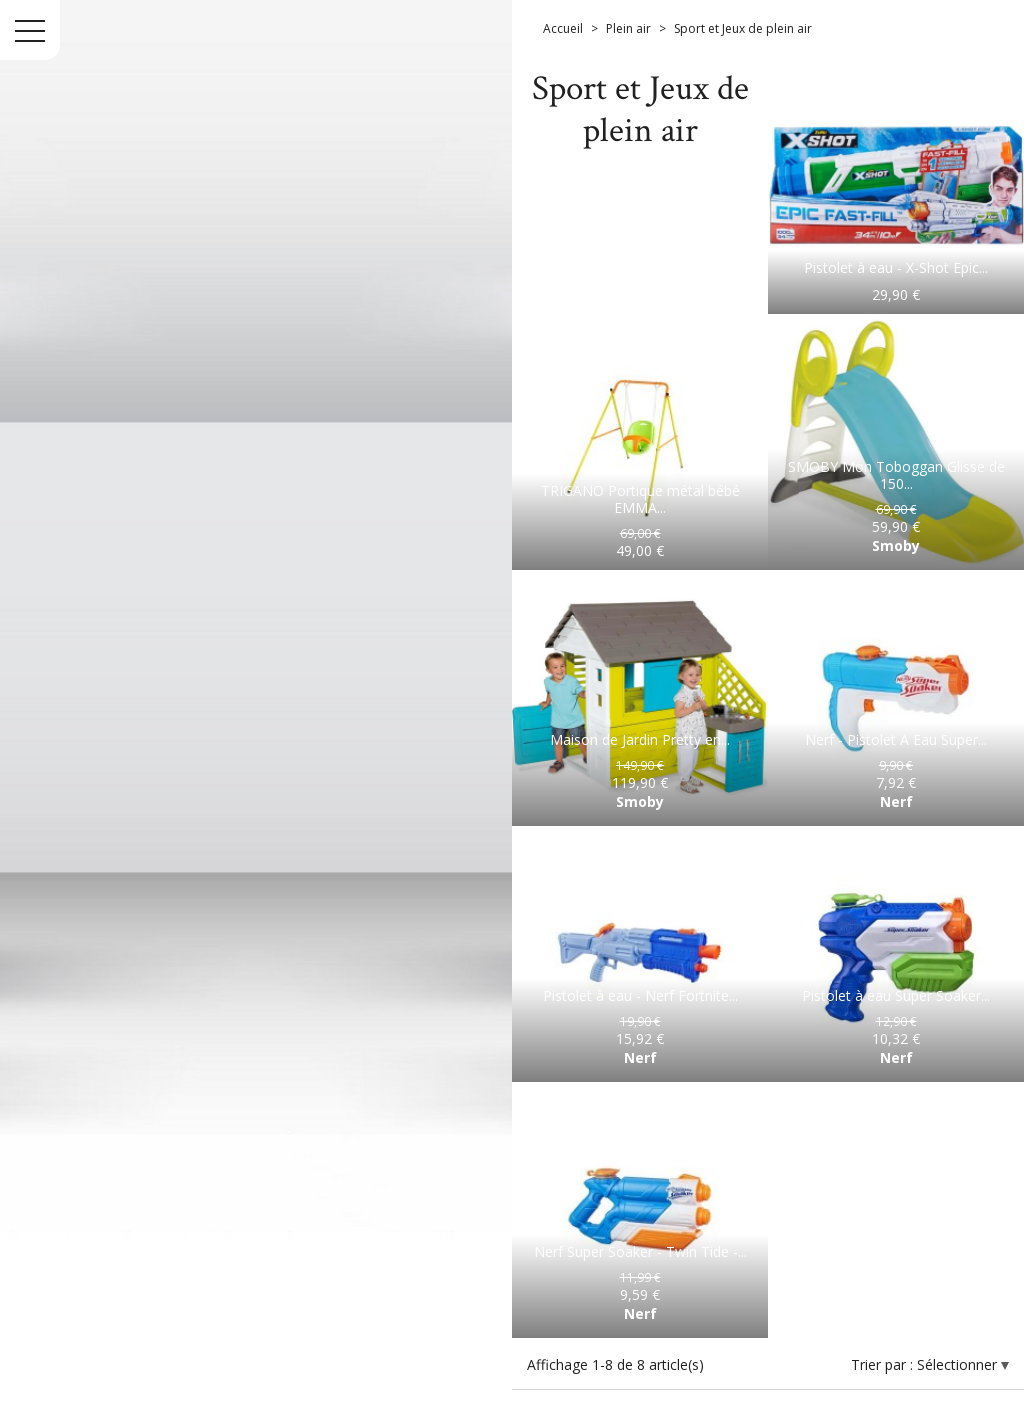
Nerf (896, 801)
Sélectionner (959, 1364)
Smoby (896, 545)
